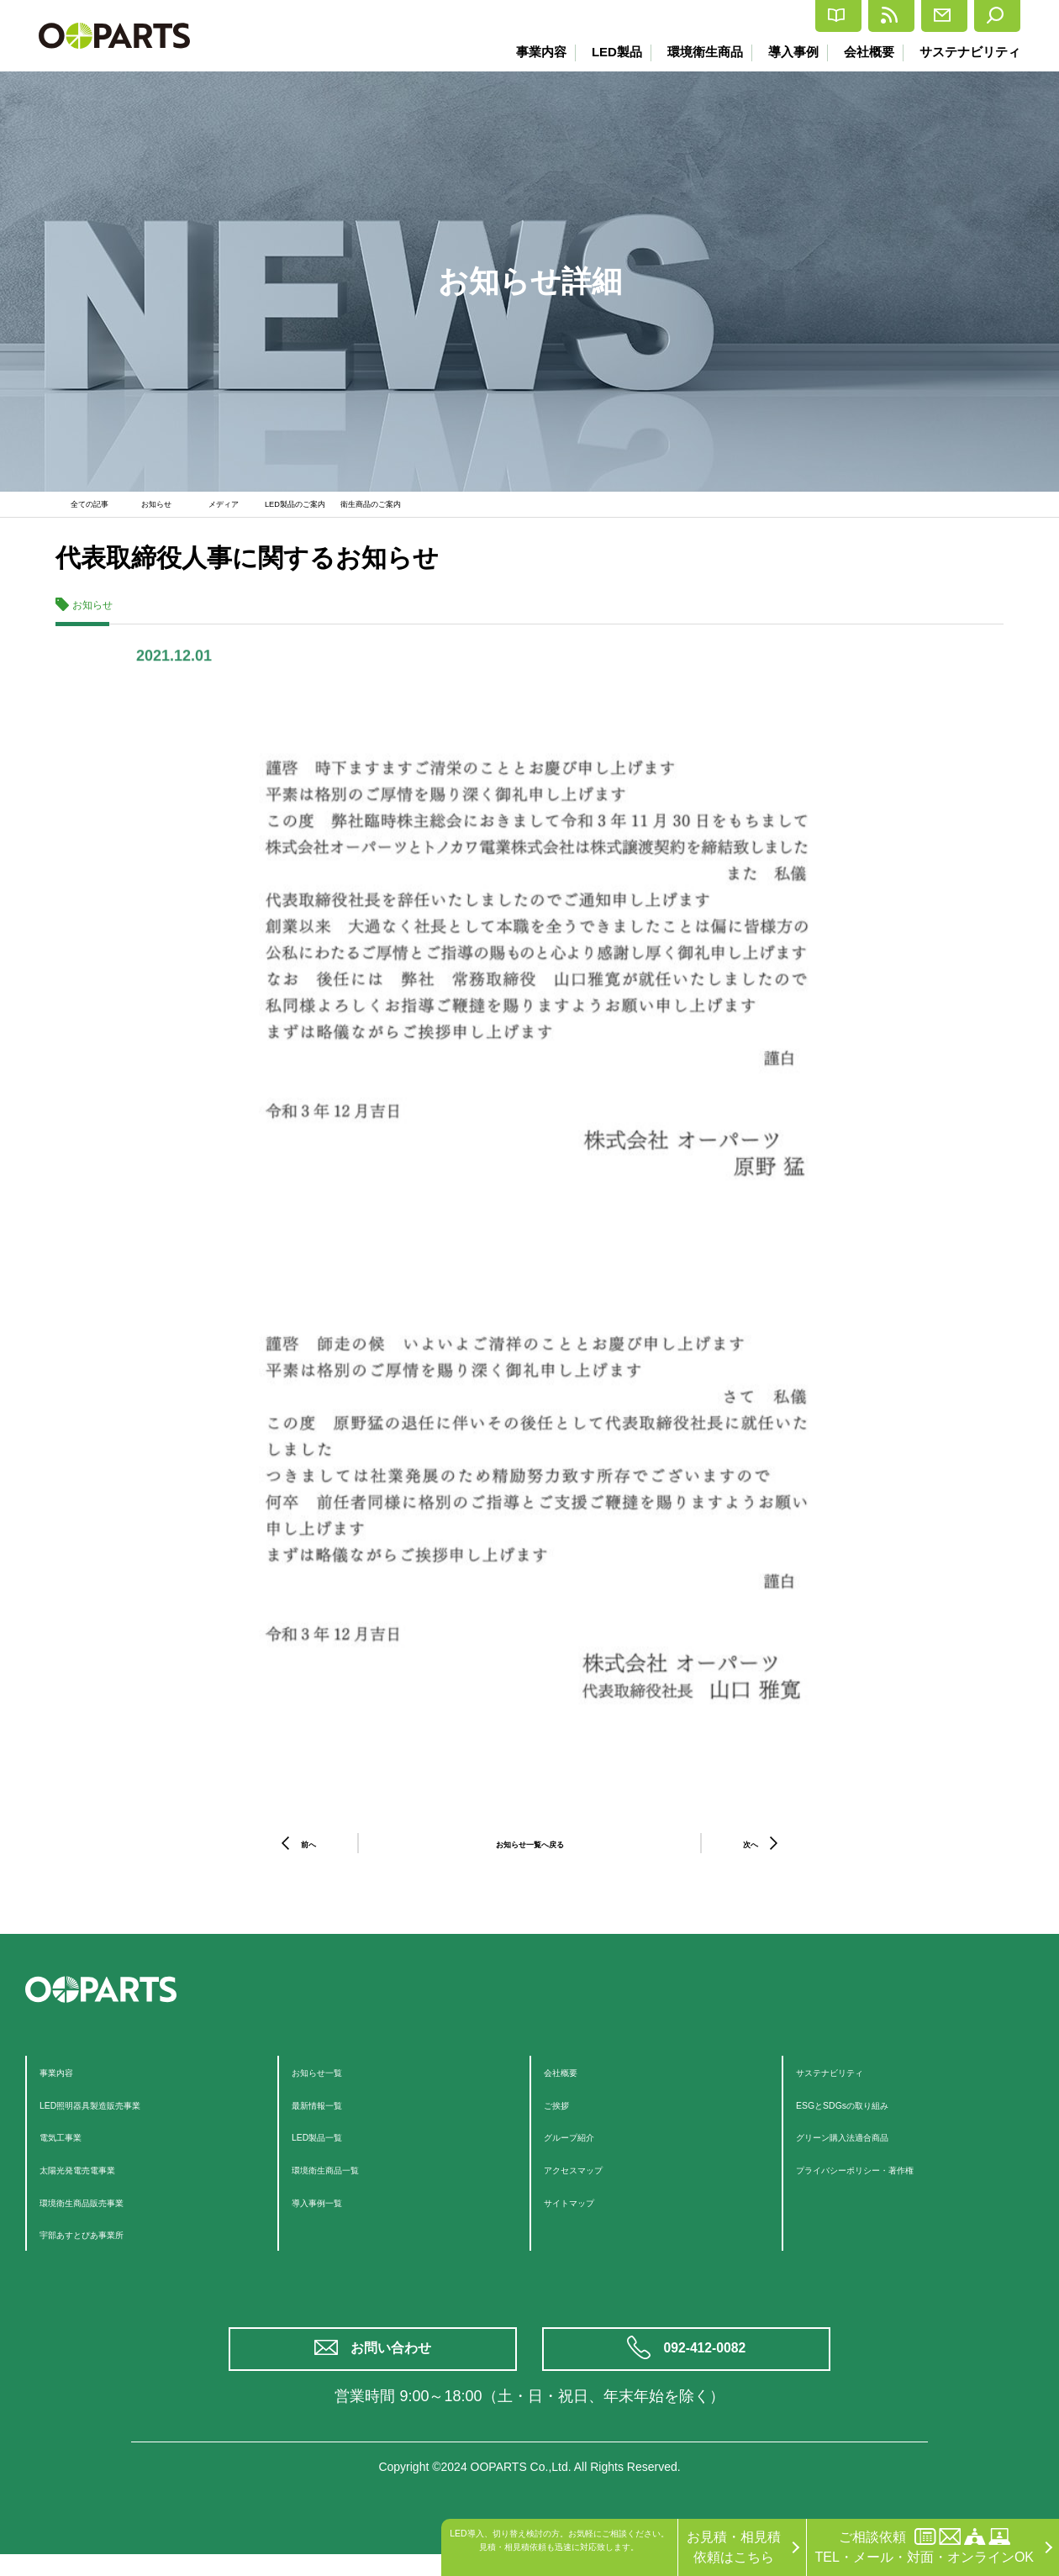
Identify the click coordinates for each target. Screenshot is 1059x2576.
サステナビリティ (969, 52)
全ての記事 (93, 509)
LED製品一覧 (331, 2147)
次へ (750, 1854)
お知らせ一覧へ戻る (529, 1854)
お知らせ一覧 (332, 2082)
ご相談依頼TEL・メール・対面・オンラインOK (924, 2546)
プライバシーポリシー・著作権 (890, 2180)
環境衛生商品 (695, 52)
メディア (232, 509)
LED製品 (603, 52)
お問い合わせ (395, 2365)
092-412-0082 (708, 2365)
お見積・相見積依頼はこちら (734, 2547)
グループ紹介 (584, 2147)
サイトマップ (584, 2212)
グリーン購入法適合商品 (870, 2147)
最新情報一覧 (332, 2115)
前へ (308, 1854)
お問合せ (894, 16)
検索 (985, 16)
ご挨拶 (564, 2115)
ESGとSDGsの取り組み (868, 2115)
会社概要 (865, 52)
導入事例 (786, 52)
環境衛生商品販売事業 (107, 2212)
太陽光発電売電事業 (100, 2180)
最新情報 (790, 16)
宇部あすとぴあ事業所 (107, 2244)
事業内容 (525, 52)
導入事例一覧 (332, 2212)
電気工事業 (73, 2147)
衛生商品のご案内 (431, 509)
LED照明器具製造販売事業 (120, 2115)
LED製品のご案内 (320, 509)
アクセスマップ (591, 2180)
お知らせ (164, 509)
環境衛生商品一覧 (345, 2180)
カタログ (687, 16)
